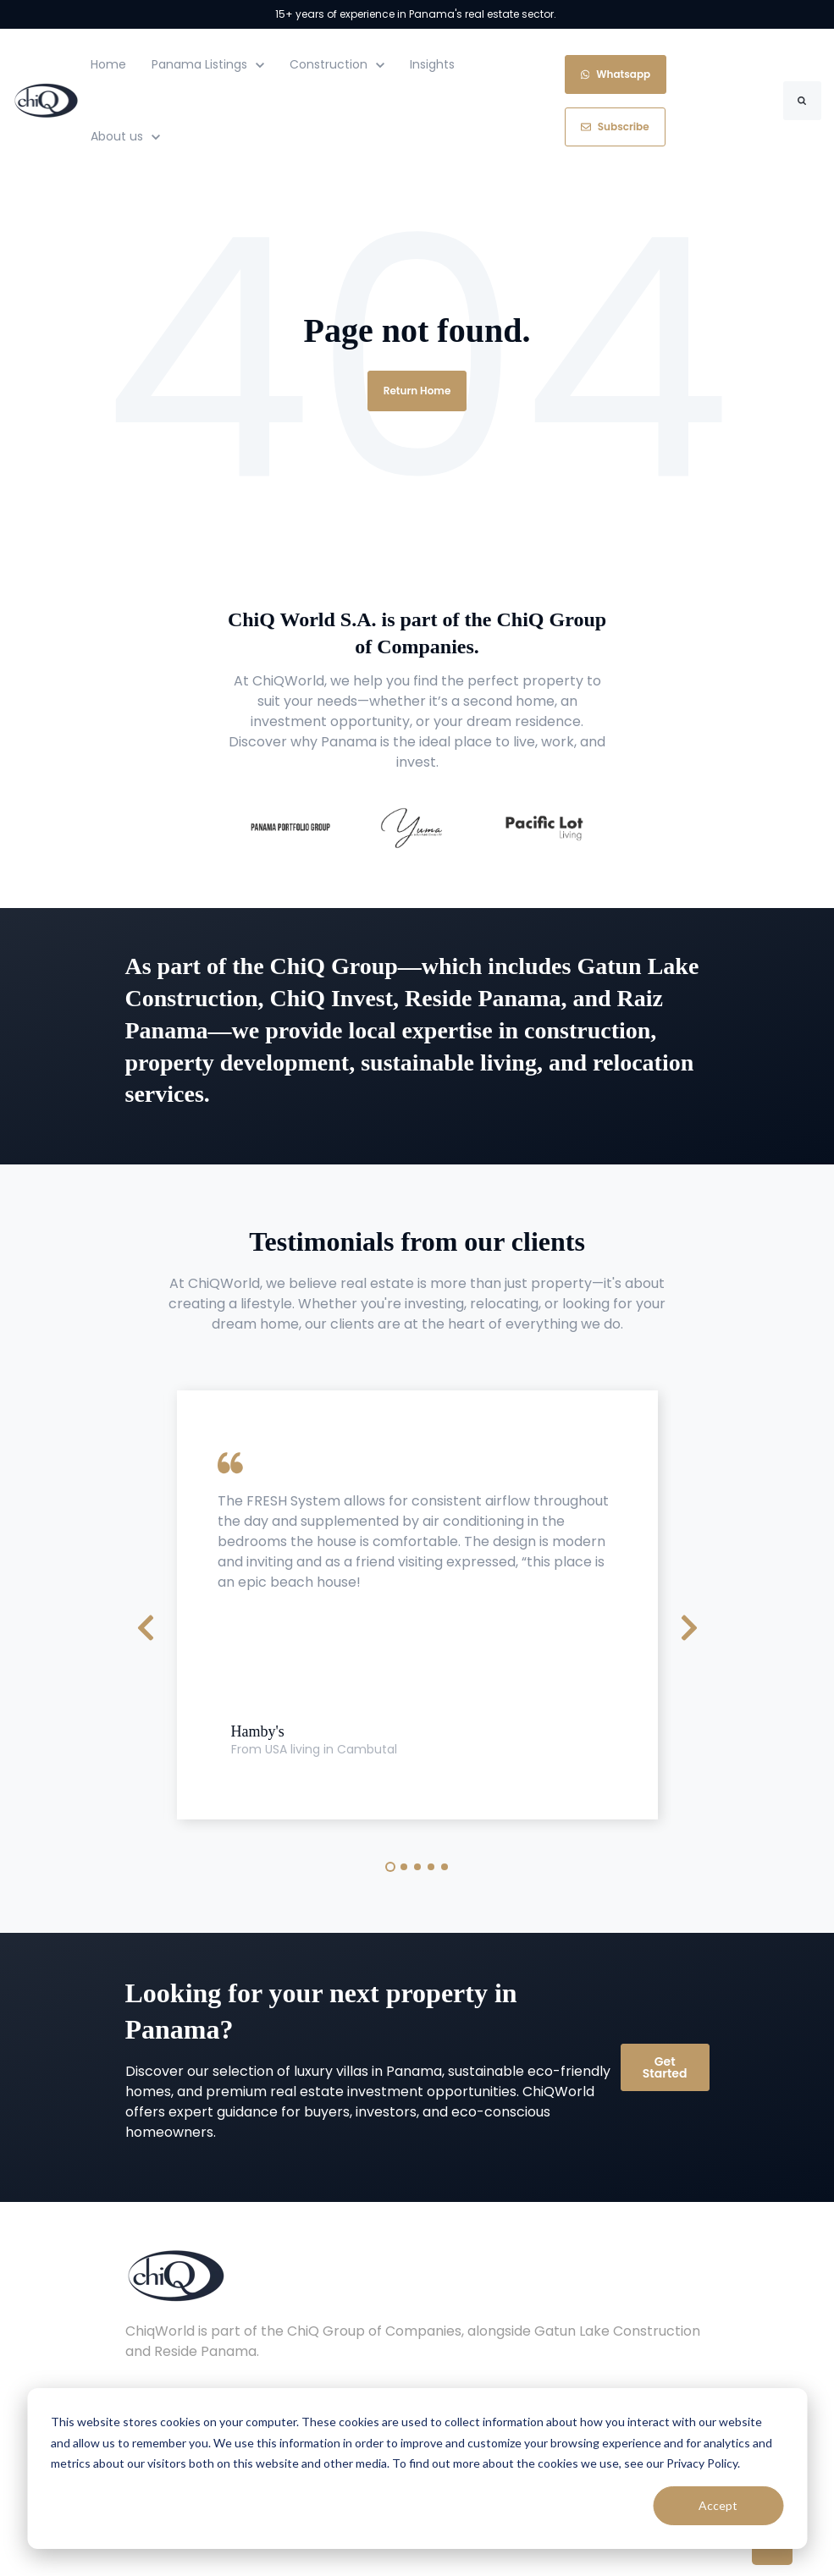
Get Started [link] (665, 2067)
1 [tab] (390, 1866)
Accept (718, 2505)
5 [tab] (444, 1866)
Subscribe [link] (615, 126)
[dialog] (417, 2468)
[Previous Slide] (145, 1625)
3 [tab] (417, 1866)
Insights (432, 64)
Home (108, 64)
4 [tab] (431, 1866)
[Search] (802, 100)
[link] (46, 99)
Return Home (417, 390)
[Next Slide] (689, 1625)
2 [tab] (403, 1866)
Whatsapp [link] (615, 74)
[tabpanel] (417, 1604)
